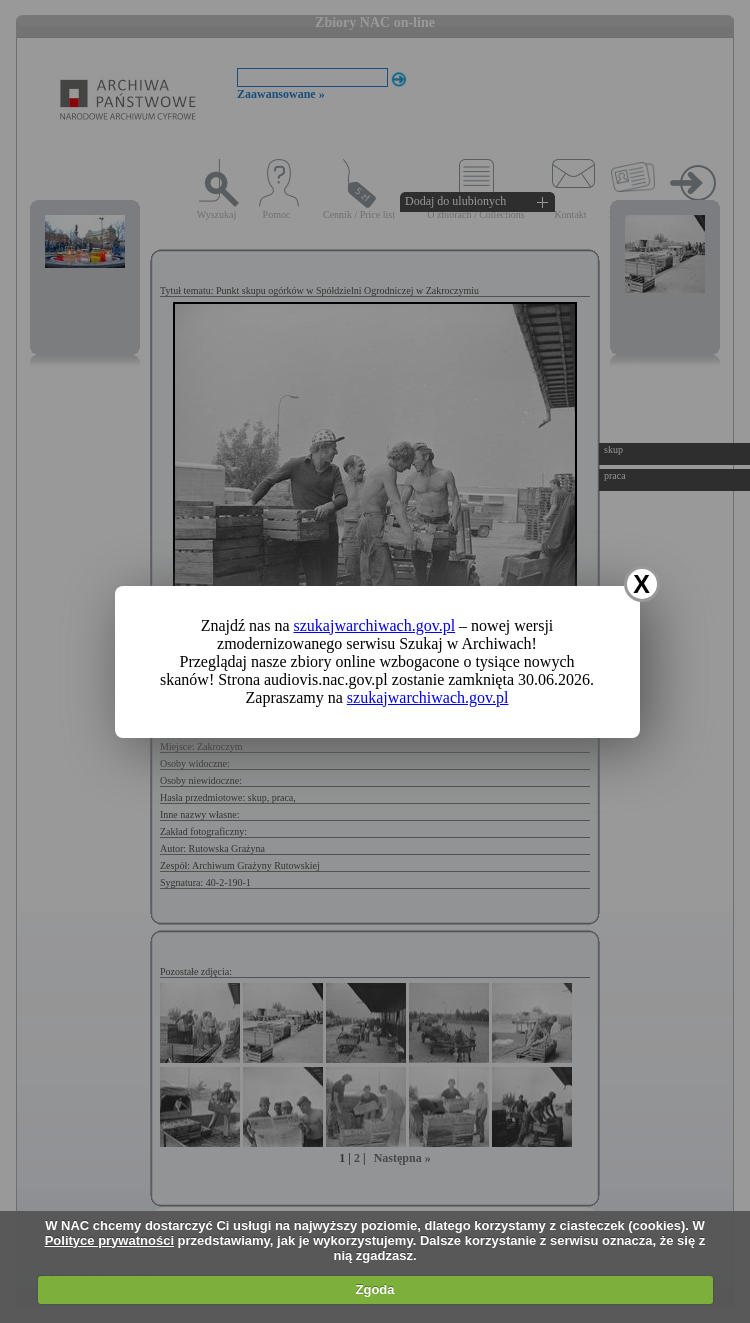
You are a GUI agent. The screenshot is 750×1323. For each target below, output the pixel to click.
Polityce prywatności (109, 1240)
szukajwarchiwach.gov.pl (375, 625)
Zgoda (375, 1289)
